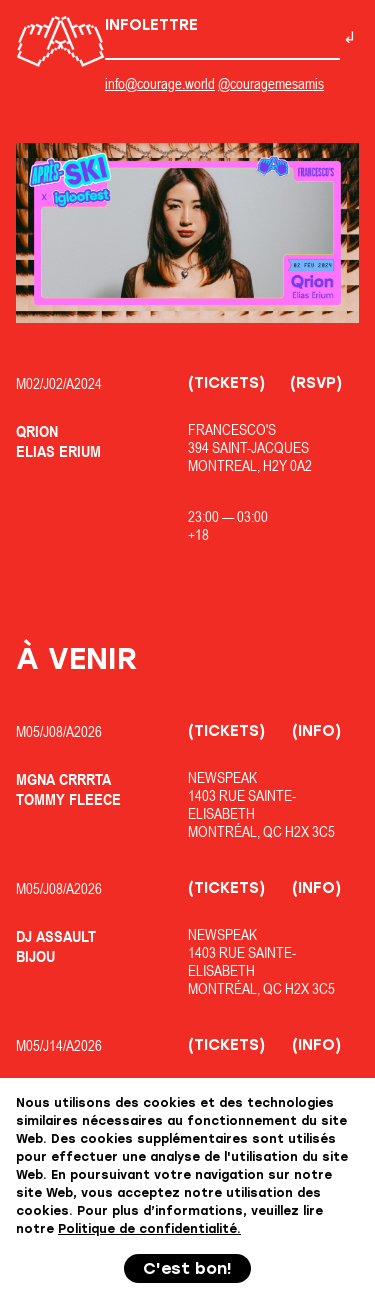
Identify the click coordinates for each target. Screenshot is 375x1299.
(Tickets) (226, 383)
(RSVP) (316, 383)
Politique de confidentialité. (149, 1229)
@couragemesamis (271, 83)
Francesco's (232, 429)
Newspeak (222, 777)
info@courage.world (160, 83)
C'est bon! (187, 1268)
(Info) (316, 731)
